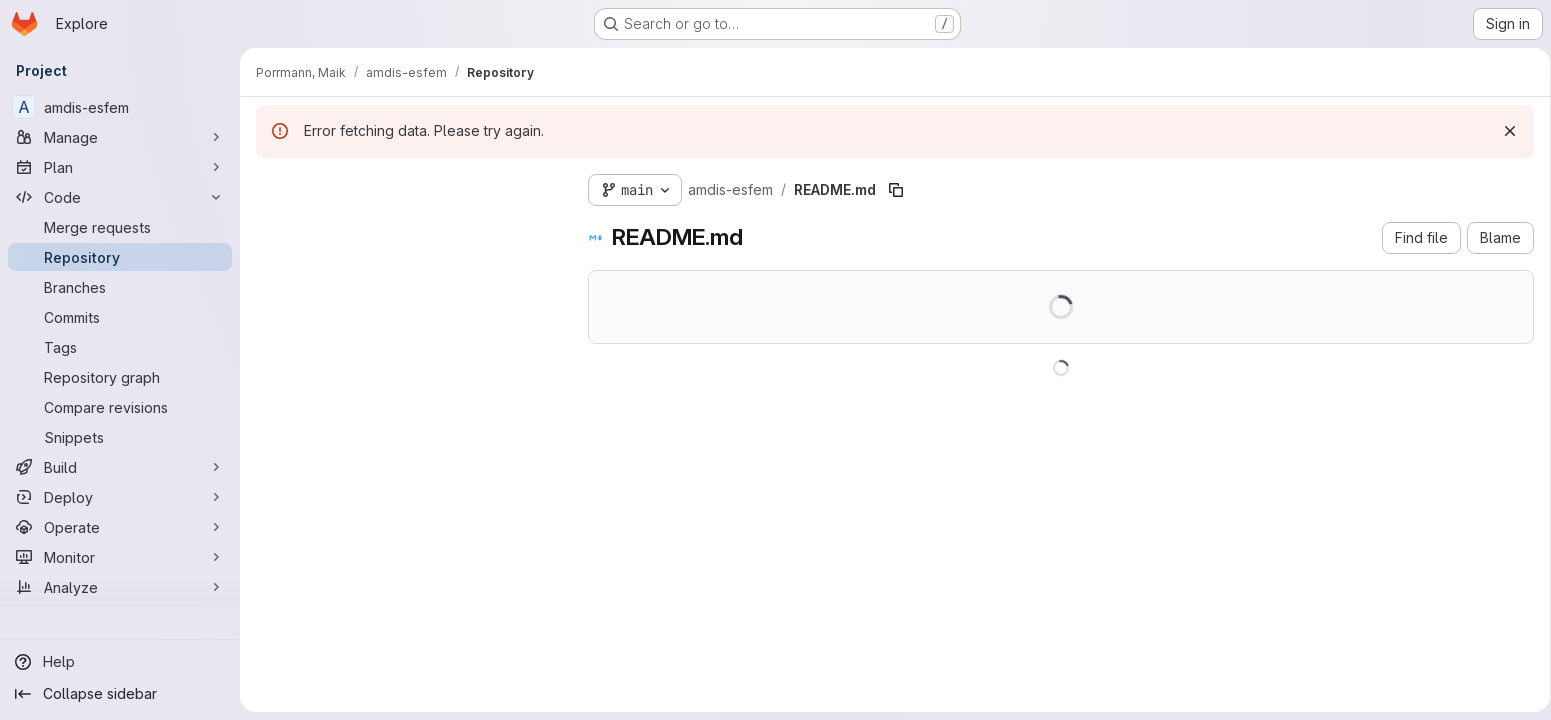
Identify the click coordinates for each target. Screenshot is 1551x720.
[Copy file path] (896, 190)
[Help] (120, 662)
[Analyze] (120, 587)
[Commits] (120, 317)
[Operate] (120, 527)
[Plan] (120, 167)
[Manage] (120, 137)
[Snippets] (120, 437)
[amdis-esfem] (120, 107)
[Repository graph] (120, 377)
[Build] (120, 467)
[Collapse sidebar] (120, 694)
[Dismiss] (1503, 131)
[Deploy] (120, 497)
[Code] (120, 197)
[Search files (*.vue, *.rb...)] (406, 226)
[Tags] (120, 347)
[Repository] (120, 257)
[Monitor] (120, 557)
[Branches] (120, 287)
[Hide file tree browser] (272, 186)
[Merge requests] (120, 227)
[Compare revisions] (120, 407)
